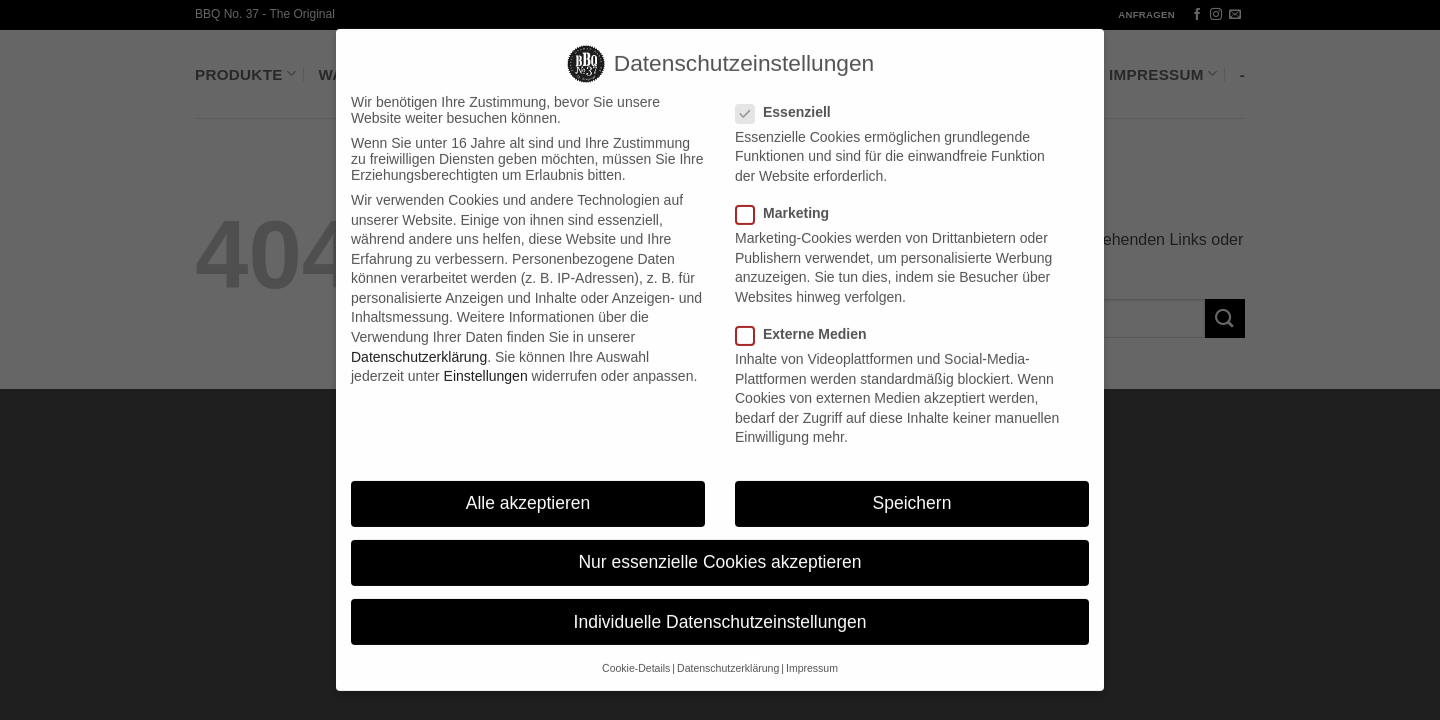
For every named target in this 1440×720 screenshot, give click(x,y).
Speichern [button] (912, 487)
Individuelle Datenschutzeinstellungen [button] (720, 605)
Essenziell (791, 96)
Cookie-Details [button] (636, 652)
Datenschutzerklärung (419, 341)
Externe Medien (809, 318)
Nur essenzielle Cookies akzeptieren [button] (719, 546)
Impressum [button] (812, 652)
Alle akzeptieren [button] (528, 487)
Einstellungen (486, 360)
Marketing (790, 197)
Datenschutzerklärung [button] (728, 652)
